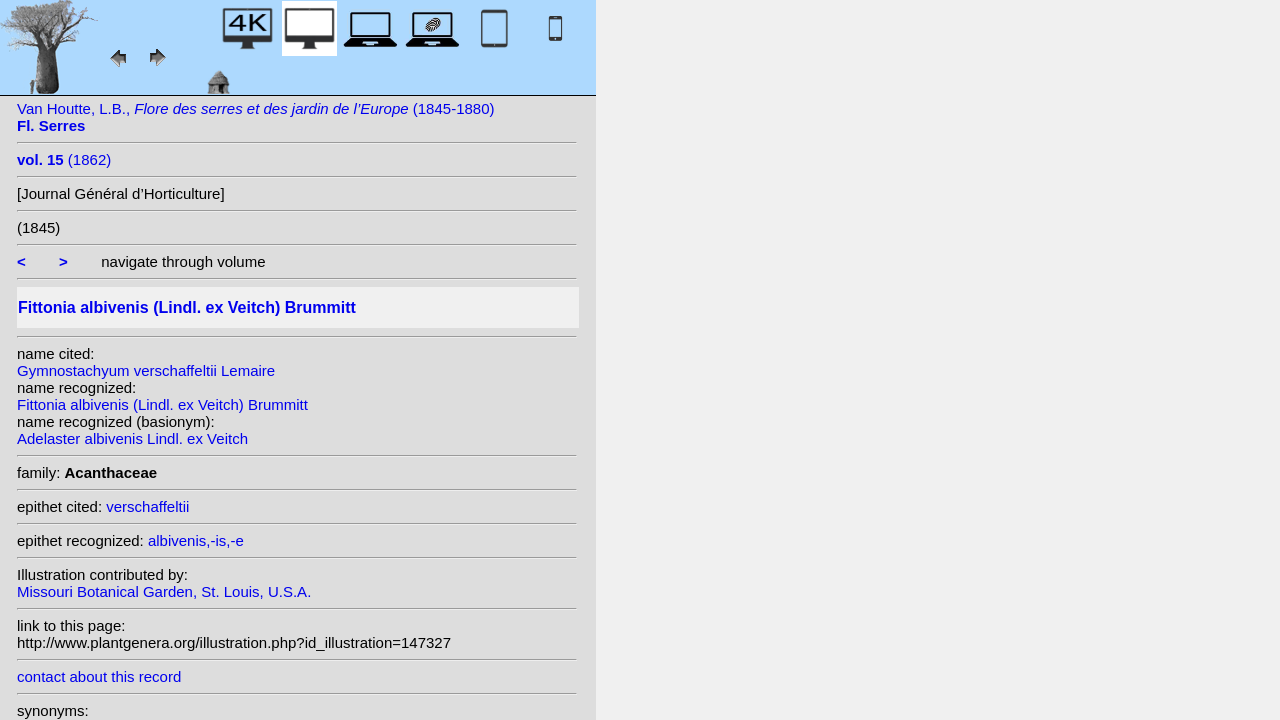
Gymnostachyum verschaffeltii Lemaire (146, 370)
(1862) (64, 159)
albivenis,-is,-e (196, 540)
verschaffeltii (147, 506)
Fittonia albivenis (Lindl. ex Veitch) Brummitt (162, 404)
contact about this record (99, 676)
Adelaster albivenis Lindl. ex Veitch (132, 438)
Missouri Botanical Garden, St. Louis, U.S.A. (164, 591)
